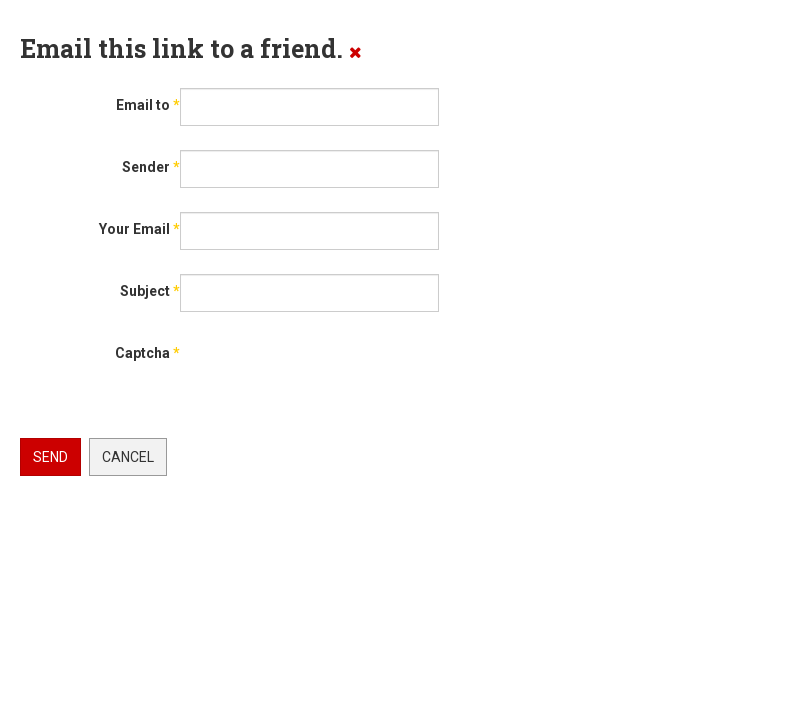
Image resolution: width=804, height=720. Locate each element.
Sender (151, 167)
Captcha (147, 353)
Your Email (139, 229)
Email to (148, 105)
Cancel (128, 457)
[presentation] (172, 409)
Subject (150, 291)
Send (50, 457)
